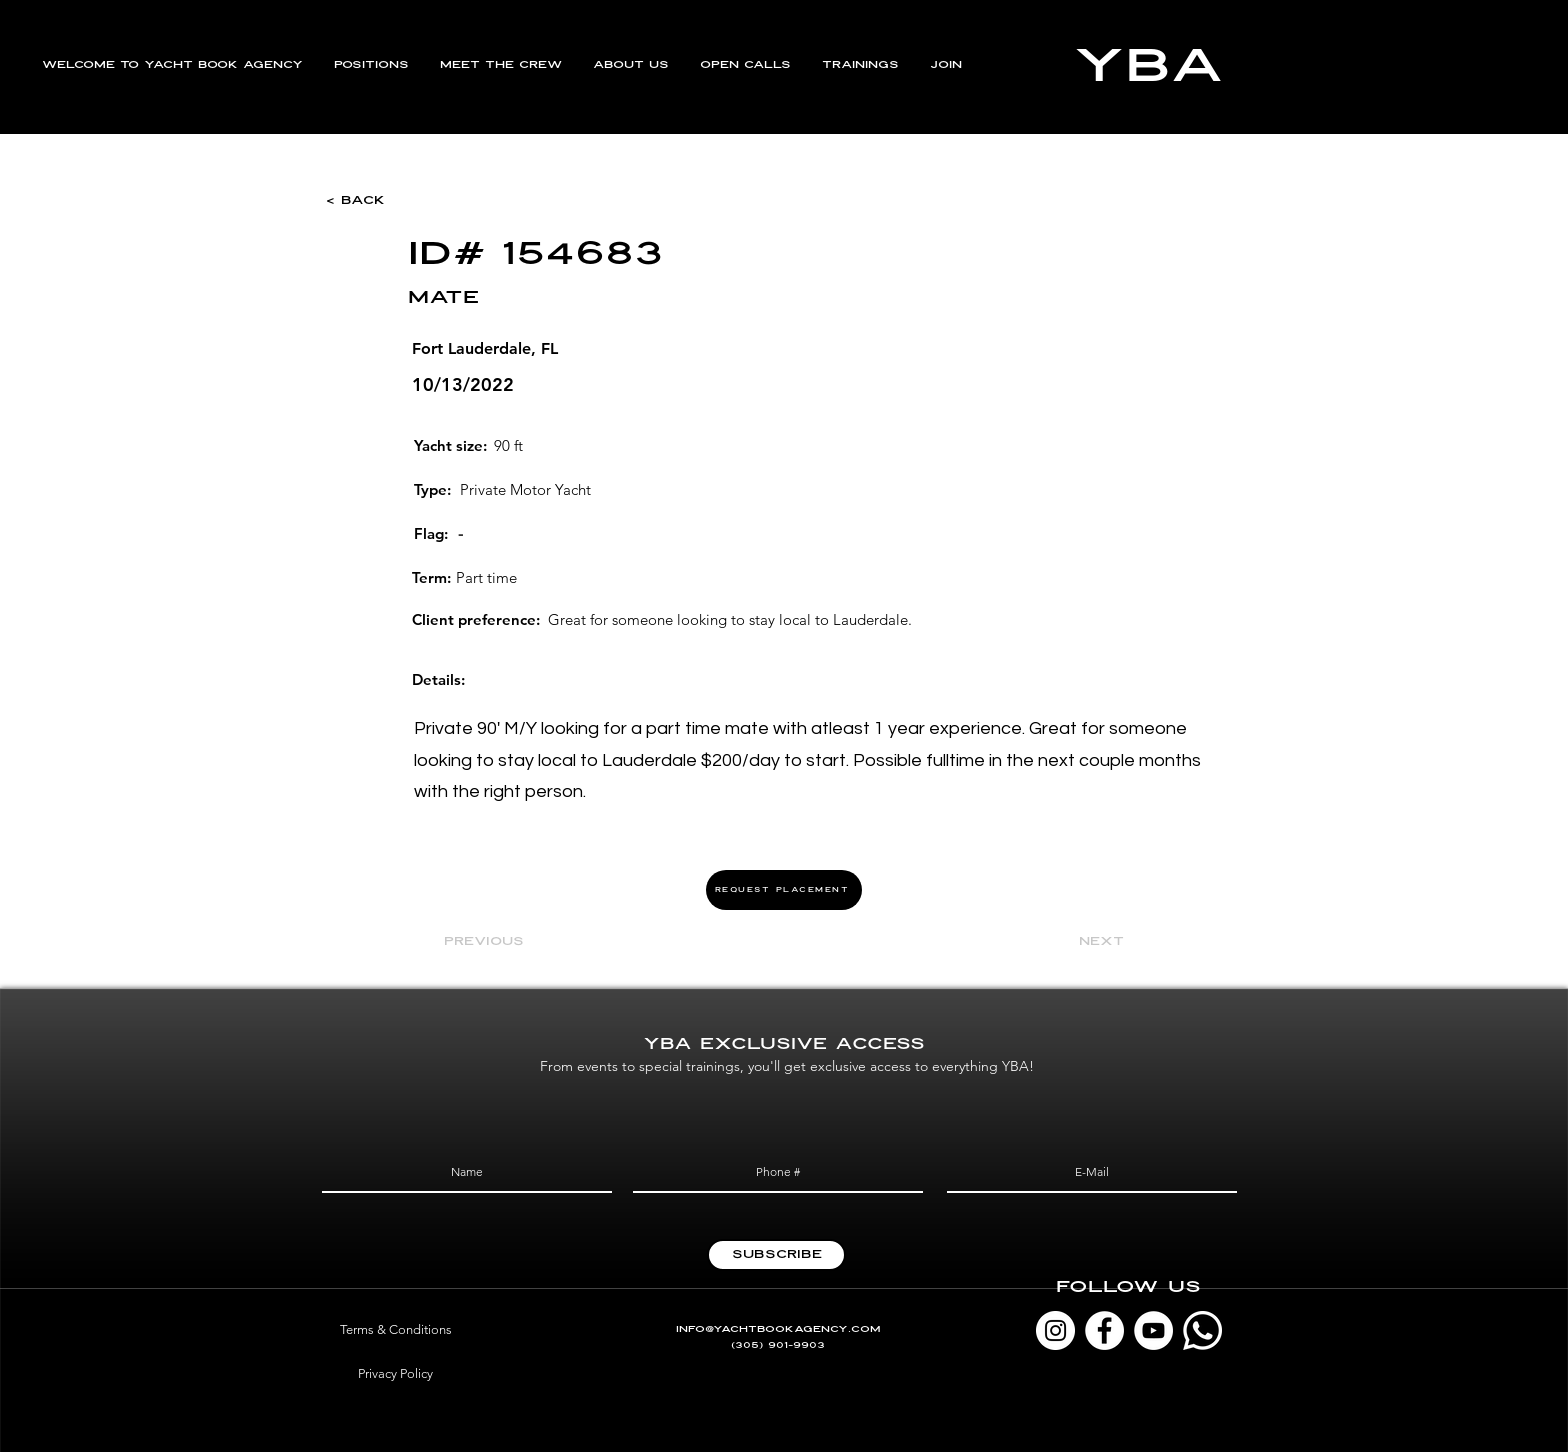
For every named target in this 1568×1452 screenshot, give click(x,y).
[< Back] (392, 201)
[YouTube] (1153, 1330)
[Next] (1074, 943)
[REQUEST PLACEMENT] (784, 890)
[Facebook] (1104, 1330)
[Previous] (510, 943)
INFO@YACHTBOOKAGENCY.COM (778, 1329)
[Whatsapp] (1202, 1330)
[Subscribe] (776, 1255)
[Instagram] (1055, 1330)
